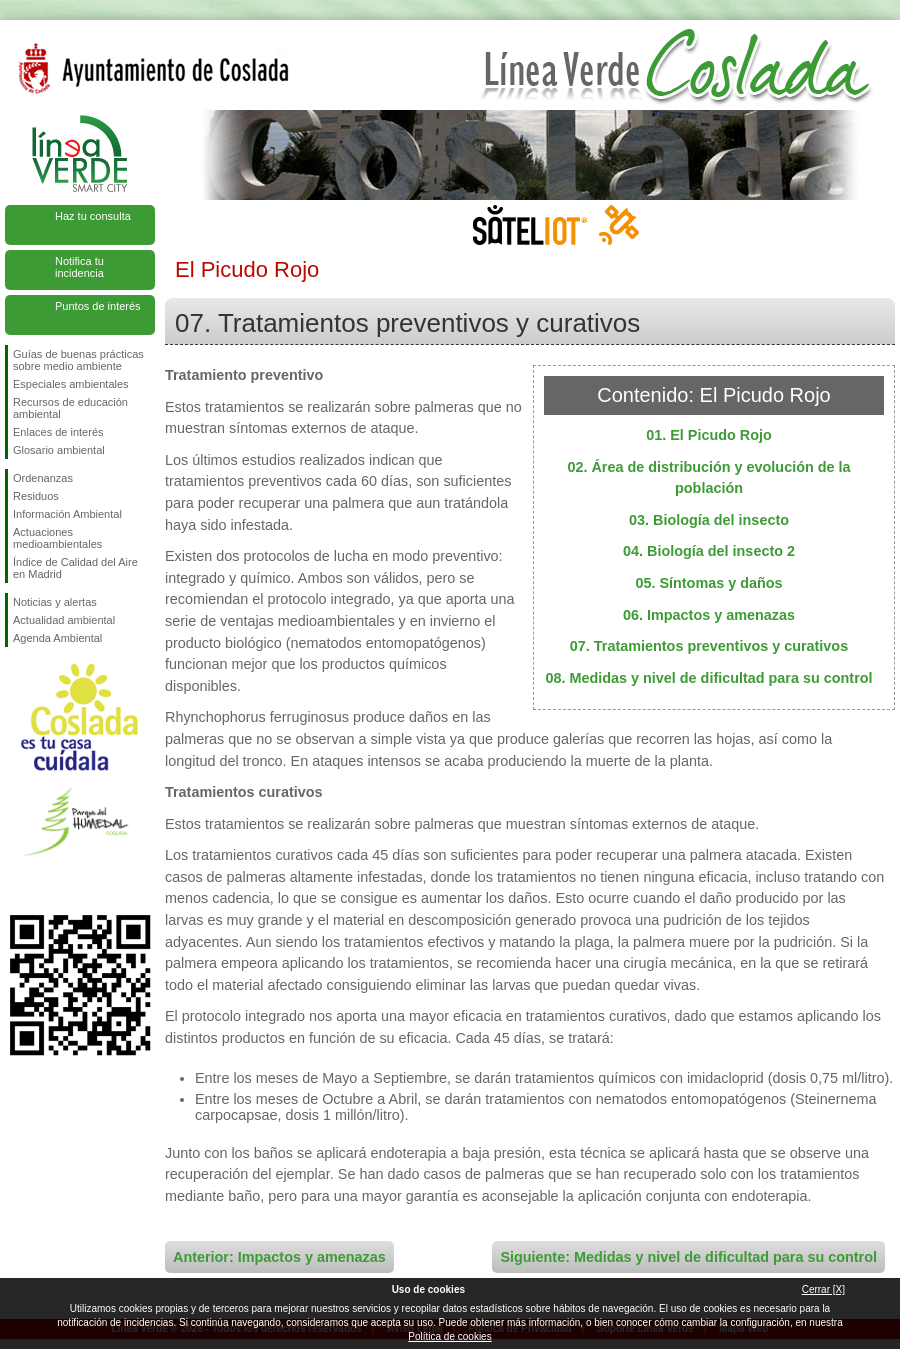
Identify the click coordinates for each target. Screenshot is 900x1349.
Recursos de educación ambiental (70, 408)
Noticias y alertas (55, 602)
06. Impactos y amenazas (709, 615)
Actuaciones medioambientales (57, 538)
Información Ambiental (67, 514)
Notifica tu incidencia (79, 267)
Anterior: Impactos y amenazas (279, 1257)
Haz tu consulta (93, 216)
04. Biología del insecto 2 (709, 551)
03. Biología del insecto (709, 520)
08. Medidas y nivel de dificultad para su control (708, 678)
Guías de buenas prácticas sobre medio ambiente (78, 360)
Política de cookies (449, 1336)
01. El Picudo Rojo (709, 435)
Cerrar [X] (823, 1289)
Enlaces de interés (58, 432)
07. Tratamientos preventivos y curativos (709, 646)
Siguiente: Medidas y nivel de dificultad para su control (688, 1257)
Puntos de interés (98, 306)
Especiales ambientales (71, 384)
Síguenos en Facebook (17, 883)
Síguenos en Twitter (50, 883)
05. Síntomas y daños (708, 583)
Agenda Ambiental (57, 638)
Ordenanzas (43, 478)
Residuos (36, 496)
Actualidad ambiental (64, 620)
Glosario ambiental (59, 450)
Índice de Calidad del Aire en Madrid (75, 568)
